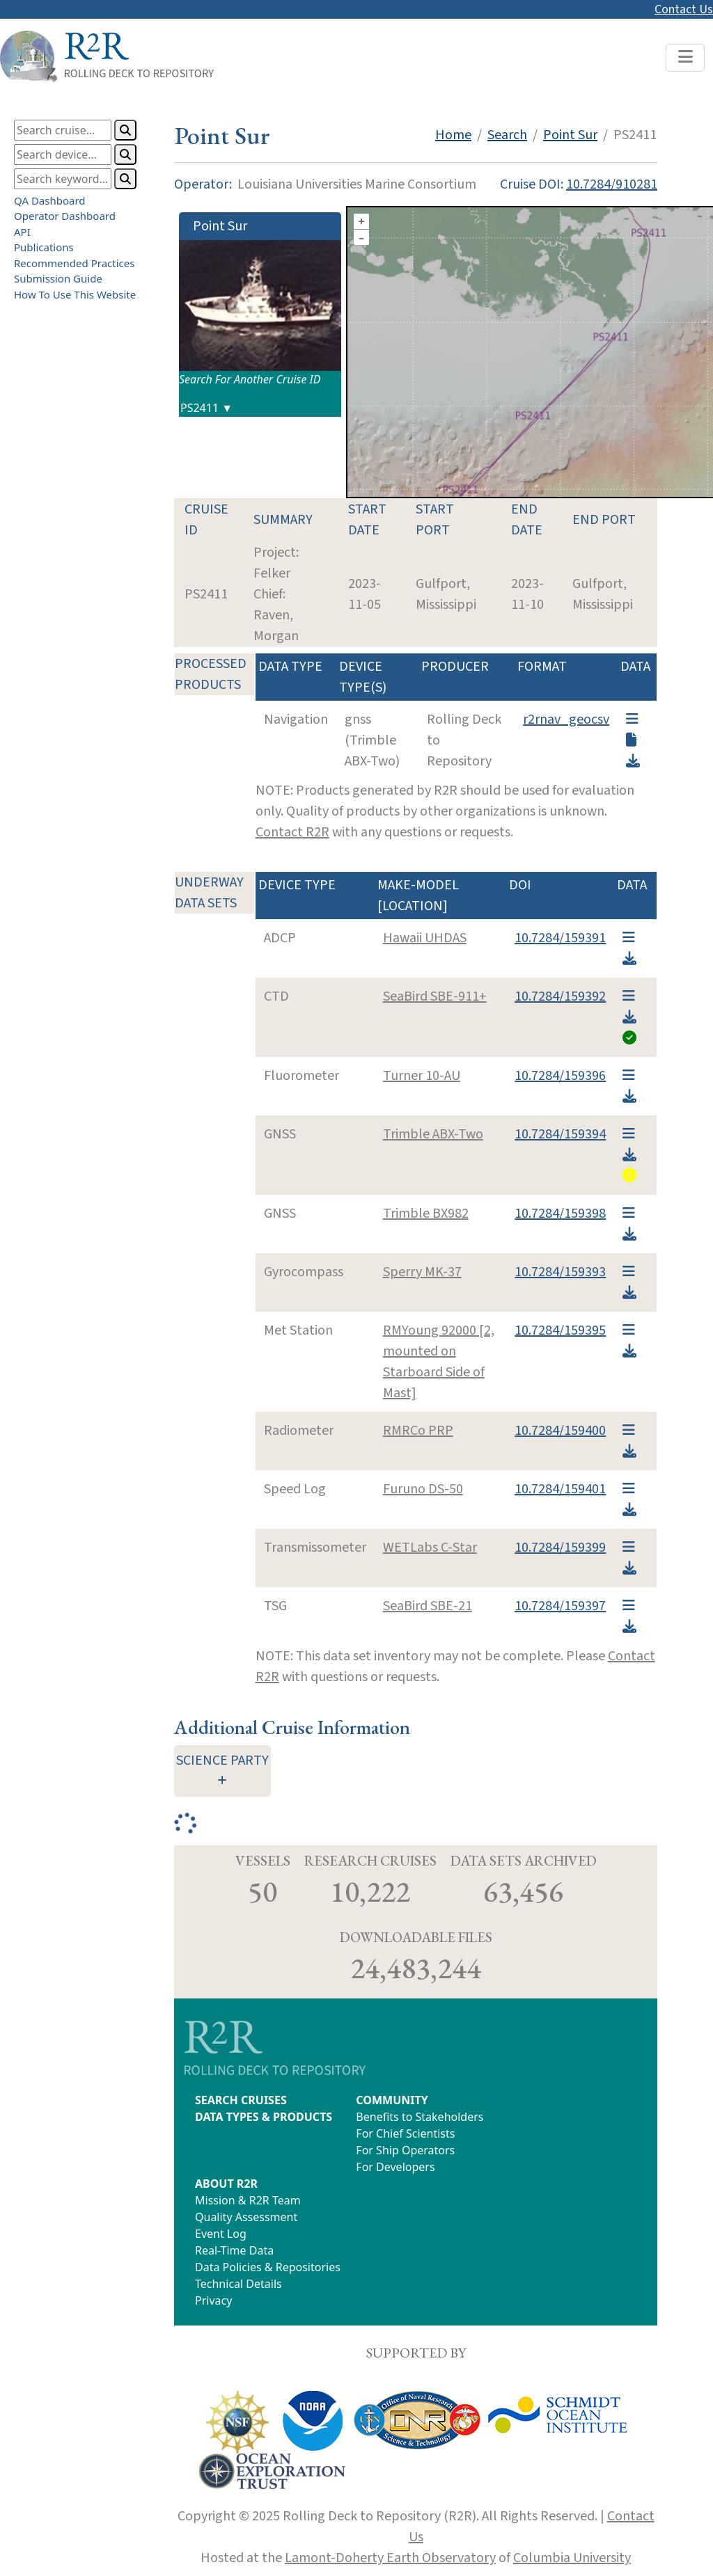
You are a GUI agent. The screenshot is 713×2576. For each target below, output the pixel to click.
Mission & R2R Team (248, 2200)
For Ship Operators (405, 2150)
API (22, 232)
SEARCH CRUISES (241, 2100)
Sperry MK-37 (422, 1272)
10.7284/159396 (560, 1076)
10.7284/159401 (560, 1489)
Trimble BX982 (426, 1213)
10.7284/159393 (560, 1272)
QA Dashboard (50, 200)
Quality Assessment (246, 2217)
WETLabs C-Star (430, 1547)
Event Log (220, 2233)
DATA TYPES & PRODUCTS (263, 2116)
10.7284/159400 (560, 1430)
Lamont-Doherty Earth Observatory (390, 2558)
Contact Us (684, 9)
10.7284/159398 (560, 1213)
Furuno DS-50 (423, 1489)
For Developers (395, 2167)
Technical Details (238, 2283)
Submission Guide (58, 278)
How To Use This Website (75, 294)
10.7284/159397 (560, 1606)
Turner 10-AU (421, 1076)
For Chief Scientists (405, 2133)
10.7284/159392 (560, 996)
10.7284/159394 (560, 1134)
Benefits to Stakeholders (419, 2116)
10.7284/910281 (611, 184)
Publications (44, 247)
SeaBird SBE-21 (427, 1606)
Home (453, 135)
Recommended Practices (74, 263)
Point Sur (570, 135)
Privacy (213, 2300)
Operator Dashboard (65, 216)
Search (507, 135)
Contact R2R (292, 832)
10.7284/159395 (560, 1330)
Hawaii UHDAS (425, 938)
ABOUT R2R (226, 2183)
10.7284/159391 (560, 938)
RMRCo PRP (418, 1430)
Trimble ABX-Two (433, 1134)
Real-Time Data (234, 2250)
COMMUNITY (392, 2100)
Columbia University (572, 2558)
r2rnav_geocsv (566, 719)
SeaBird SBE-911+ (435, 996)
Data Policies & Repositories (267, 2267)
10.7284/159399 (560, 1547)
